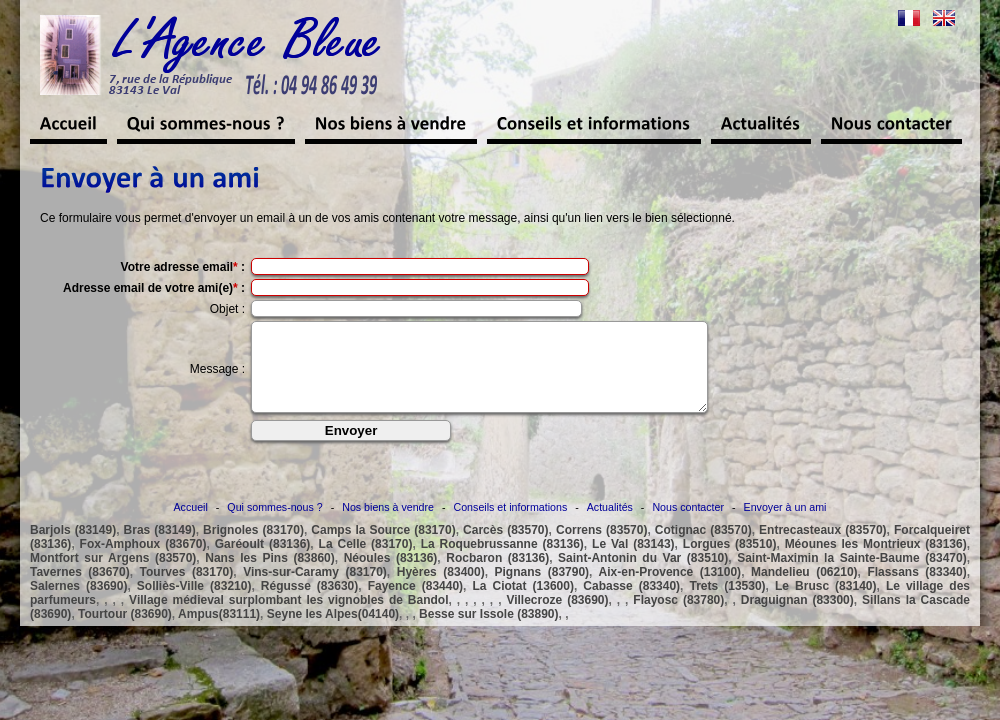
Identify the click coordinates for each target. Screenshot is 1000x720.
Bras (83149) (160, 548)
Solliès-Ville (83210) (194, 604)
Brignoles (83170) (253, 548)
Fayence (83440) (415, 604)
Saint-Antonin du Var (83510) (643, 576)
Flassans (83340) (916, 590)
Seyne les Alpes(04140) (333, 632)
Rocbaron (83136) (497, 576)
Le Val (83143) (633, 562)
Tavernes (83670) (80, 590)
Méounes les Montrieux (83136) (876, 562)
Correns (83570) (601, 548)
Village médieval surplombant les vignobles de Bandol (288, 618)
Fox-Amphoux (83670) (143, 562)
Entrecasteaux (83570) (823, 548)
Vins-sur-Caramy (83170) (315, 590)
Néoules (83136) (391, 576)
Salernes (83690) (78, 604)
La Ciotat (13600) (522, 604)
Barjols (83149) (73, 548)
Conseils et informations (511, 525)
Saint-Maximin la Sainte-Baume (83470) (852, 576)
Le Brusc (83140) (825, 604)
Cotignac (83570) (703, 548)
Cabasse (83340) (631, 604)
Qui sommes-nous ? (274, 525)
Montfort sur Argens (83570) (113, 576)
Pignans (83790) (542, 590)
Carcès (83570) (505, 548)
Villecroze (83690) (557, 618)
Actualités (610, 525)
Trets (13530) (728, 604)
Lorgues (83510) (730, 562)
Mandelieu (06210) (804, 590)
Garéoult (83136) (263, 562)
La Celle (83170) (366, 562)
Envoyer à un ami (785, 525)
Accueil (191, 525)
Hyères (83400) (441, 590)
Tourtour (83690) (125, 632)
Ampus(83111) (219, 632)
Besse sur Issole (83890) (488, 632)
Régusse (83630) (309, 604)
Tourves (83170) (187, 590)
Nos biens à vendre (388, 525)
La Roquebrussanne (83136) (502, 562)
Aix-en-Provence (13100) (670, 590)
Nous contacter (688, 525)
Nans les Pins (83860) (269, 576)
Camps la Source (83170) (383, 548)
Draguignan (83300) (797, 618)
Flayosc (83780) (678, 618)
